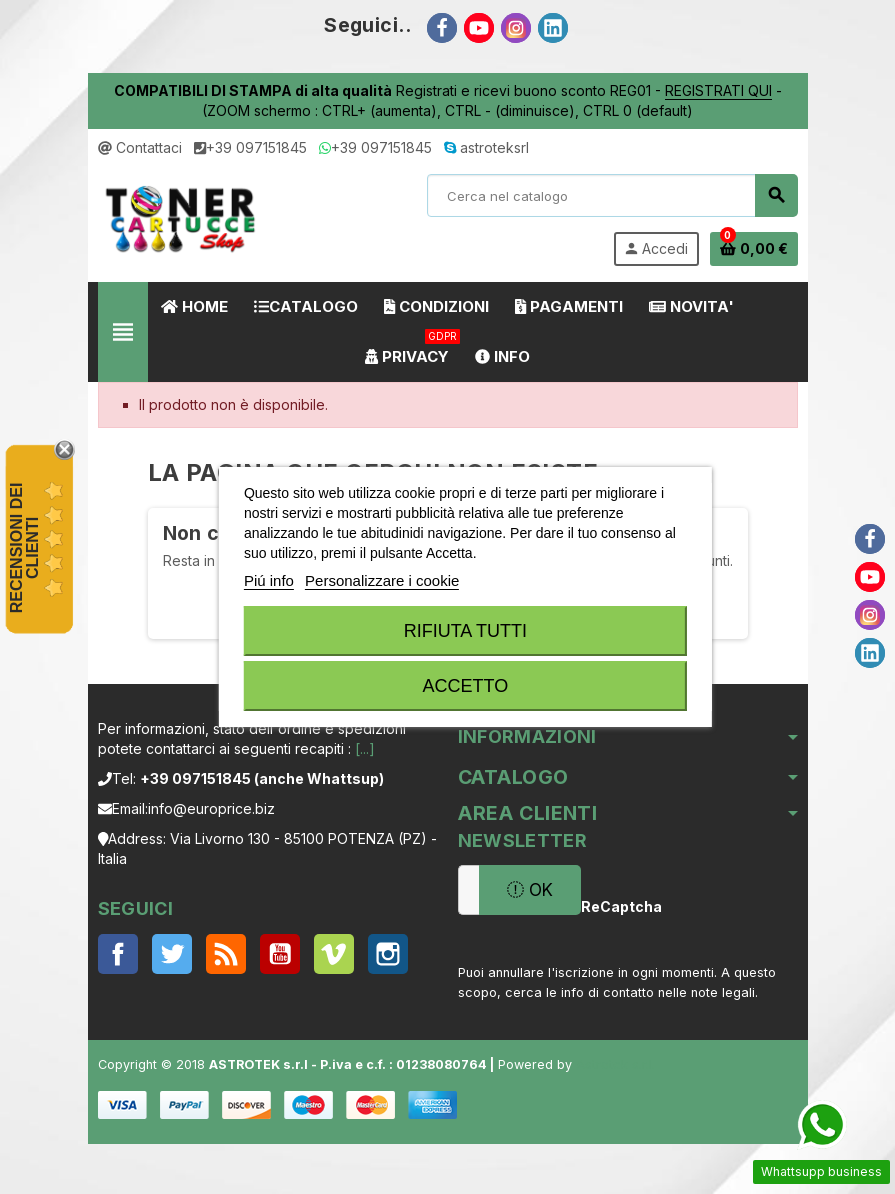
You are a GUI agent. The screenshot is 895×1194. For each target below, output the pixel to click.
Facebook (118, 954)
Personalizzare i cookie (382, 580)
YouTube (280, 954)
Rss (226, 954)
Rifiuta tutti (465, 631)
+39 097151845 (250, 147)
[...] (365, 748)
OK (530, 890)
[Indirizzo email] (468, 890)
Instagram (388, 954)
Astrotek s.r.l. (615, 1064)
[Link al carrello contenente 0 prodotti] (754, 249)
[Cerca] (611, 195)
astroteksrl (486, 147)
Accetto (466, 686)
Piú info (269, 580)
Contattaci (140, 147)
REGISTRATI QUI (718, 90)
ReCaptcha (616, 906)
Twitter (172, 954)
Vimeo (334, 954)
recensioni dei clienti (24, 547)
